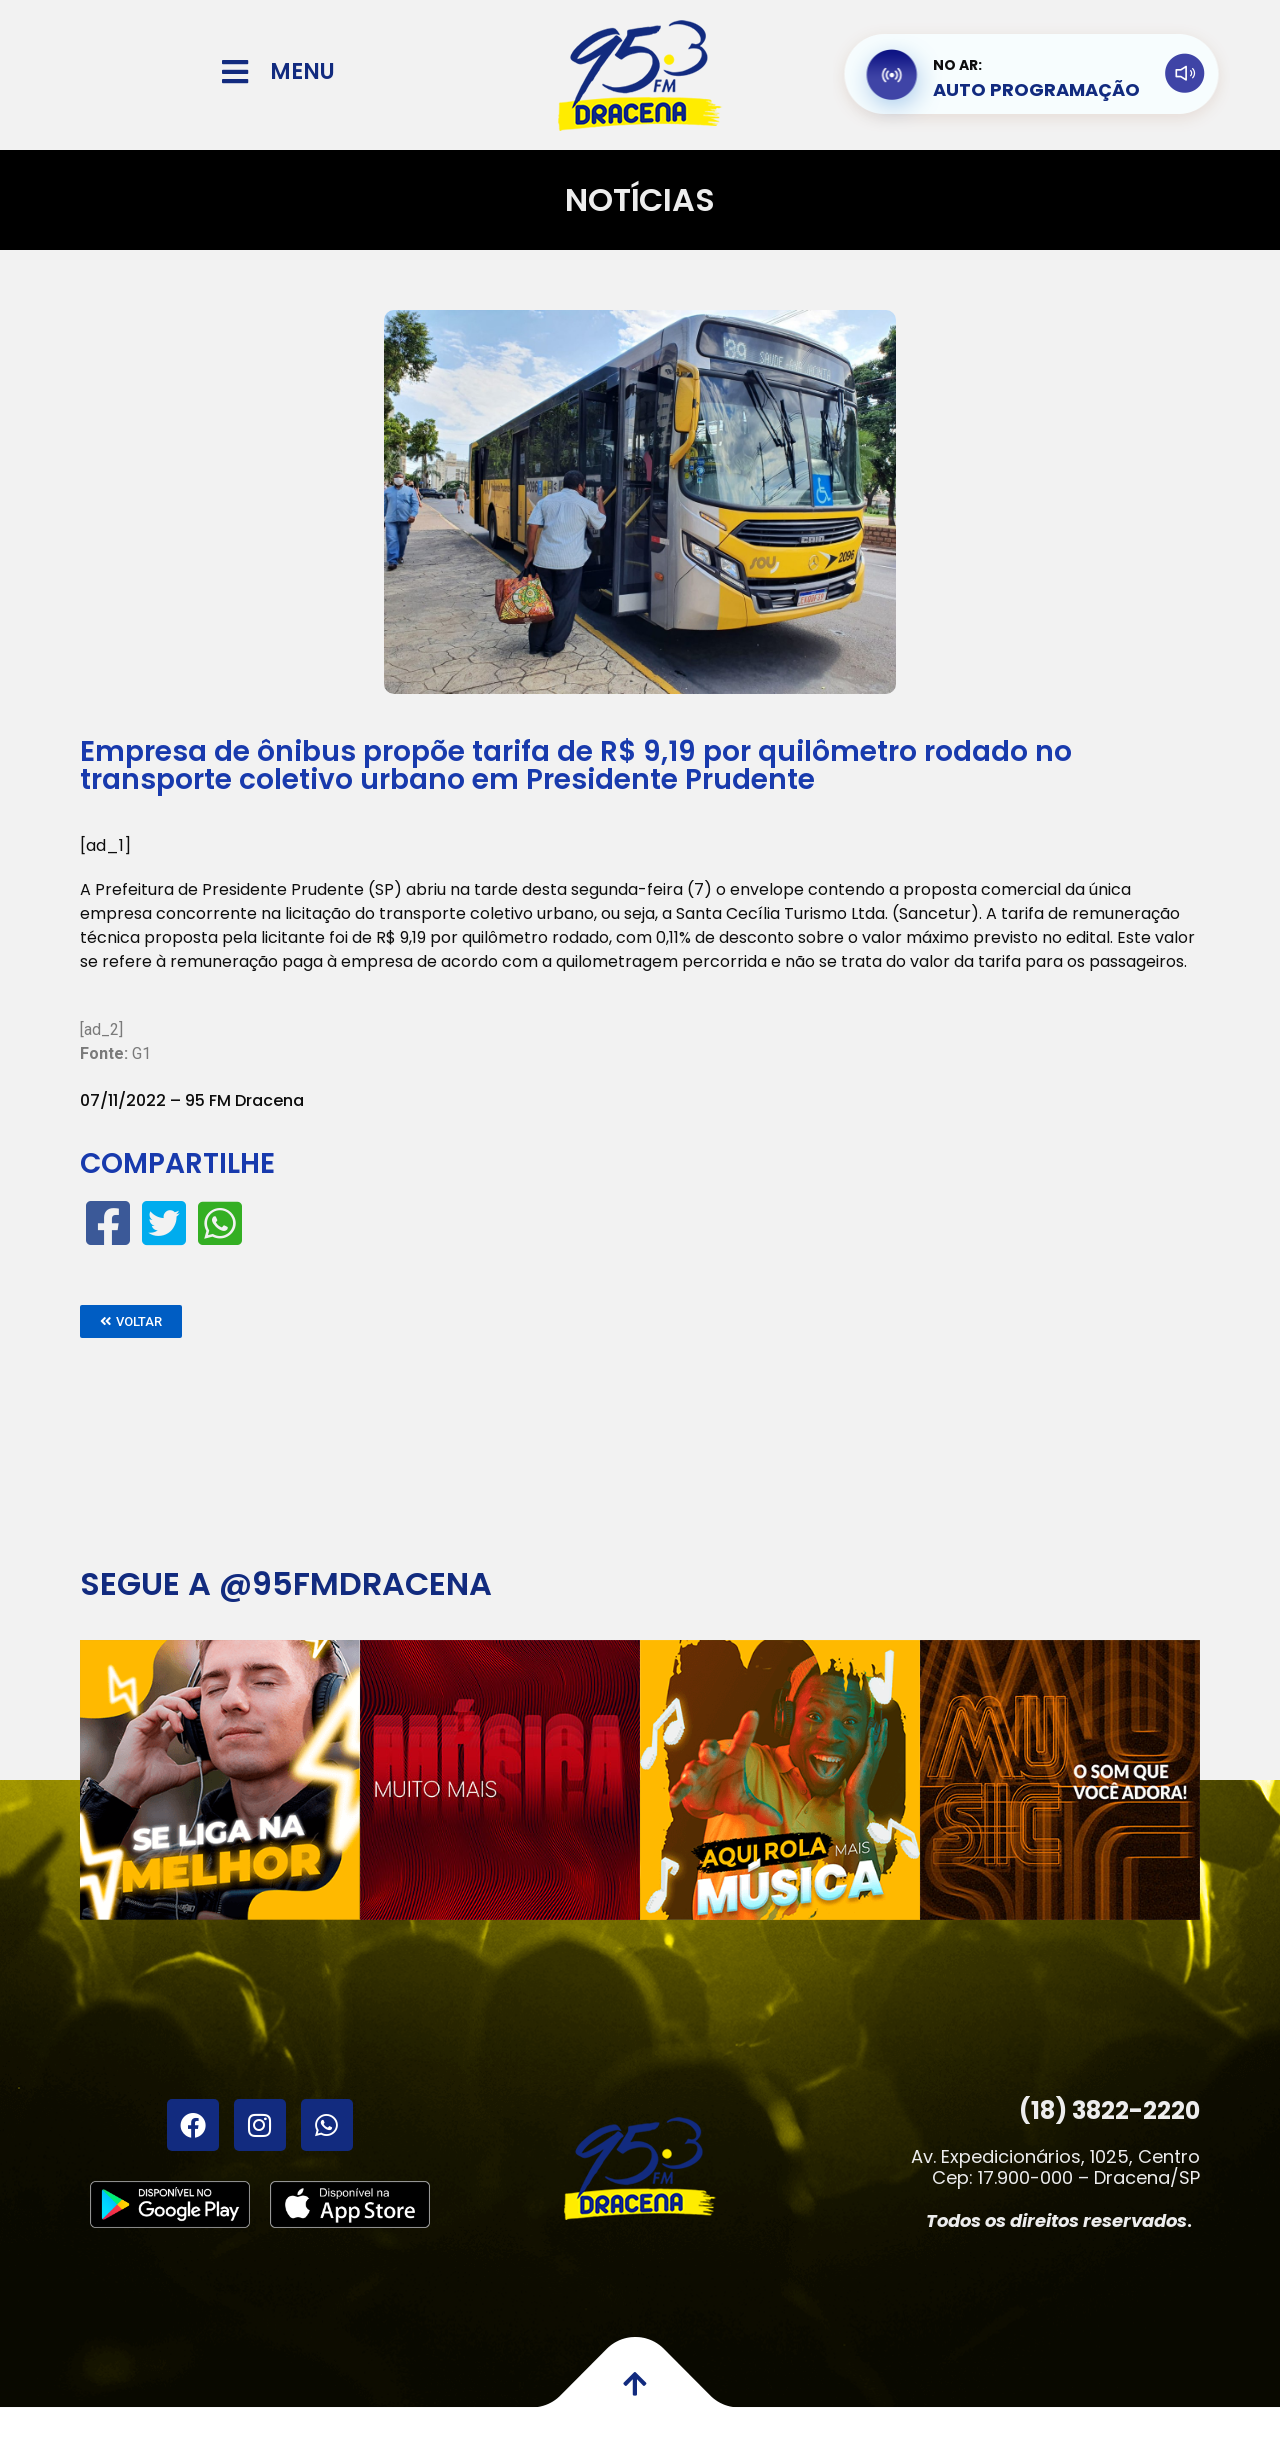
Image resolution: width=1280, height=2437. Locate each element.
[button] (131, 1321)
